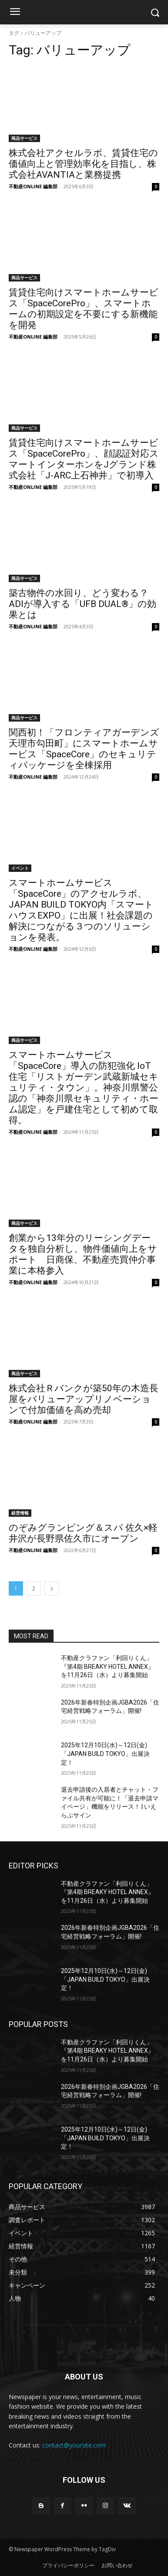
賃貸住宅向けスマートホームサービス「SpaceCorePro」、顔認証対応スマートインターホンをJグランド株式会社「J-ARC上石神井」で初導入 (84, 459)
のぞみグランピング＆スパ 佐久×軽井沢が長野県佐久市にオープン (83, 1533)
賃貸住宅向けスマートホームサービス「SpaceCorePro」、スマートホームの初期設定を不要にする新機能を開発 (83, 308)
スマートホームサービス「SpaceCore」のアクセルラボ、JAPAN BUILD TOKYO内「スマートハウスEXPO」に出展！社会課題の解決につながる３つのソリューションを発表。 (81, 910)
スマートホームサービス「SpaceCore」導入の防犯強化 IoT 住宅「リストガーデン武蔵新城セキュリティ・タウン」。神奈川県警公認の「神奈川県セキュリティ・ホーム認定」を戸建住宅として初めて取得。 (83, 1087)
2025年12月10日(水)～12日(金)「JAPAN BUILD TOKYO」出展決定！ (105, 1754)
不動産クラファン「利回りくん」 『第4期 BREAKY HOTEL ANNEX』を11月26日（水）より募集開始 (107, 1666)
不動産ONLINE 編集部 (33, 186)
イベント (20, 868)
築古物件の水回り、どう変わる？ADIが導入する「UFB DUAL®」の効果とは (82, 604)
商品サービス (24, 138)
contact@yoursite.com (74, 2445)
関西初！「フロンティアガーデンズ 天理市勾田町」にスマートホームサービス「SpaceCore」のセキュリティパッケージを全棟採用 (84, 748)
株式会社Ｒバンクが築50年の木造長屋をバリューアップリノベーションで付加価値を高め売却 (83, 1399)
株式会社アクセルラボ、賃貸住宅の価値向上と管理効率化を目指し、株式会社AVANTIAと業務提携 (83, 164)
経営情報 (20, 1513)
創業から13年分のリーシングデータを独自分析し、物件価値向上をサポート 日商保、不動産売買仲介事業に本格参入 (83, 1254)
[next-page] (51, 1588)
